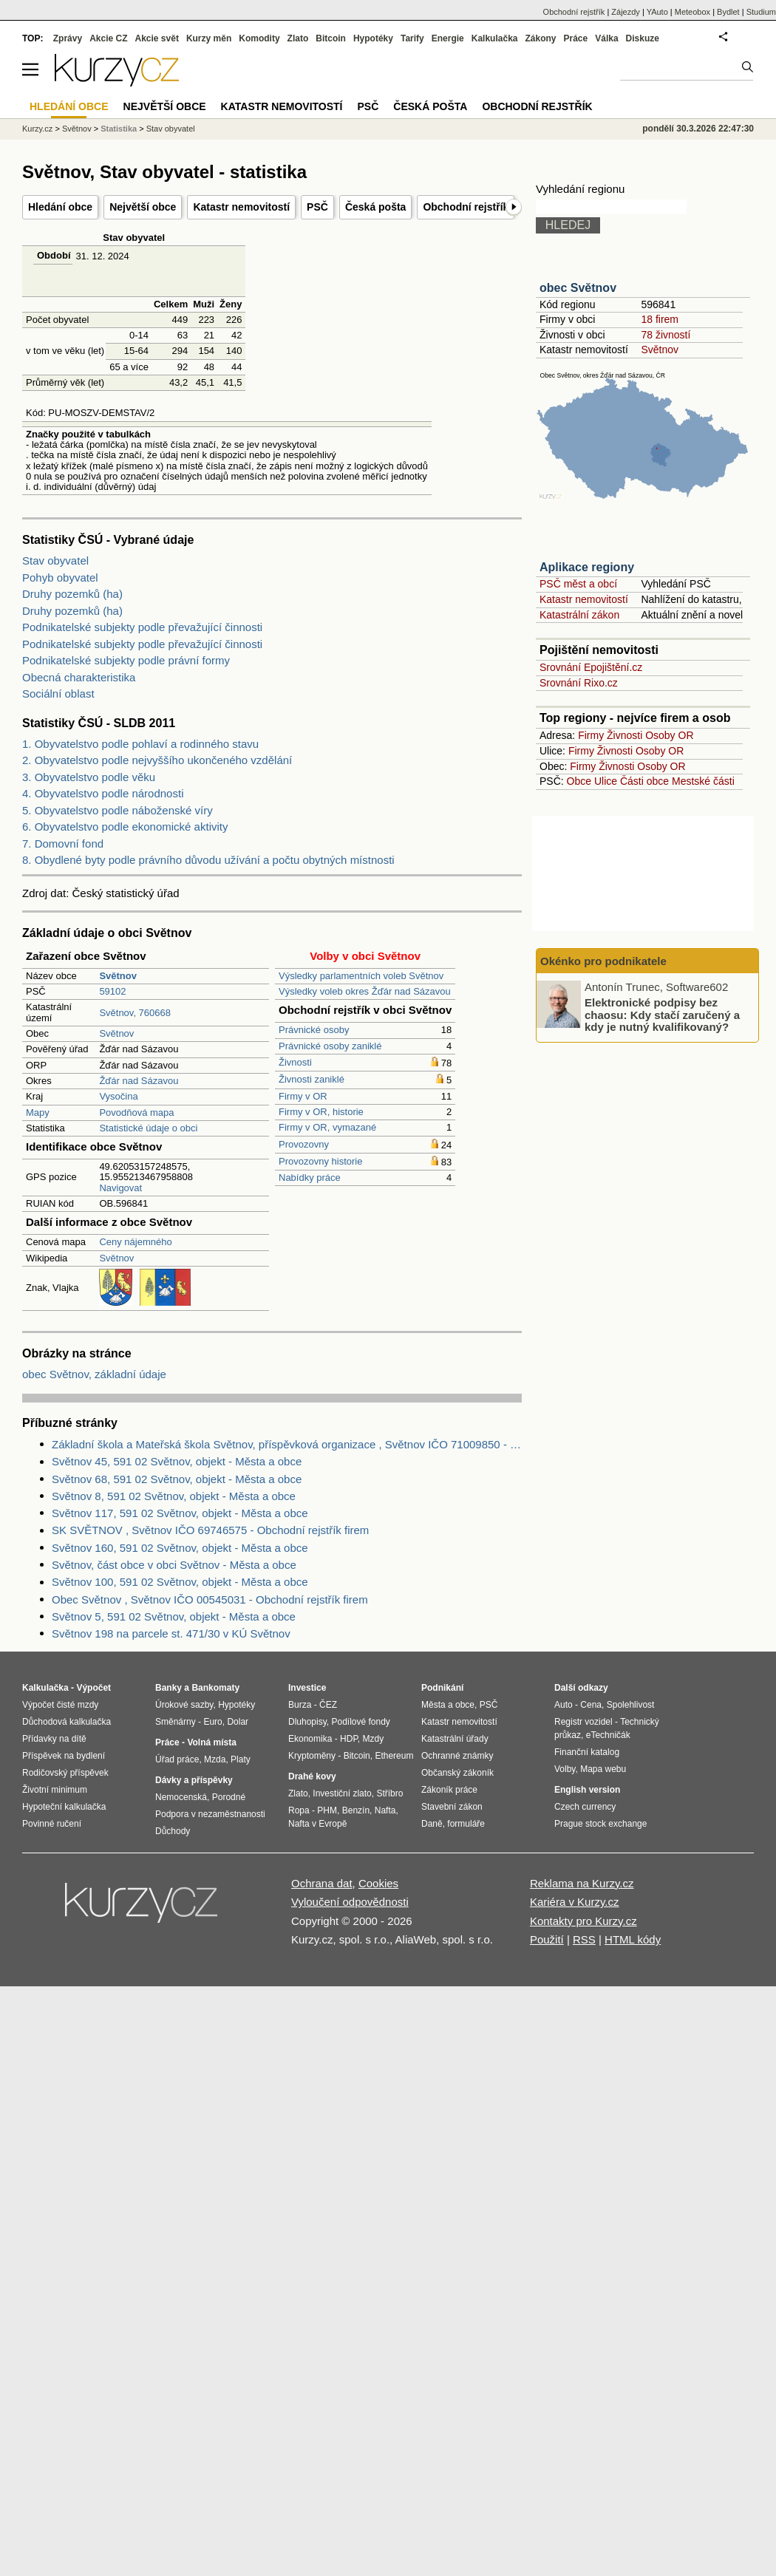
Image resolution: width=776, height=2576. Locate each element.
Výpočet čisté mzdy (60, 1705)
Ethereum (394, 1756)
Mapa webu (603, 1769)
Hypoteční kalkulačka (64, 1807)
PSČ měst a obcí (578, 584)
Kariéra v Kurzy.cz (574, 1901)
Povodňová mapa (136, 1112)
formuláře (466, 1824)
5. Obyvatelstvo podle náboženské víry (117, 810)
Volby (564, 1769)
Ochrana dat (322, 1883)
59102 (112, 991)
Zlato (298, 38)
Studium (761, 11)
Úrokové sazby (184, 1705)
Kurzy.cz (37, 128)
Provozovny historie (320, 1161)
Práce (576, 38)
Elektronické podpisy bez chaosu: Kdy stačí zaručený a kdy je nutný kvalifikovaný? (662, 1014)
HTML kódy (633, 1939)
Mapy (38, 1112)
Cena (591, 1705)
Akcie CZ (108, 38)
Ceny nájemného (135, 1241)
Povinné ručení (51, 1824)
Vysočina (118, 1096)
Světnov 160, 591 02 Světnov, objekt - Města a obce (180, 1547)
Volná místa (211, 1742)
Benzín (356, 1810)
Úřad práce (177, 1759)
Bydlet (728, 11)
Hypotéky (373, 38)
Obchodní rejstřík (465, 207)
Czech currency (585, 1807)
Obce (579, 781)
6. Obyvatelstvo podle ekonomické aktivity (125, 826)
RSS (584, 1939)
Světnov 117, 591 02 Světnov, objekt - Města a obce (180, 1513)
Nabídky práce (310, 1177)
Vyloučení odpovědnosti (350, 1901)
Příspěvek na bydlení (63, 1756)
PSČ (317, 207)
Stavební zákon (452, 1807)
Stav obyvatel (55, 560)
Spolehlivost (631, 1705)
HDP (349, 1739)
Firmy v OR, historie (321, 1111)
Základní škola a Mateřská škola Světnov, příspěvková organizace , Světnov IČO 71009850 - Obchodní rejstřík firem (287, 1444)
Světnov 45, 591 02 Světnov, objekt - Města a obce (177, 1461)
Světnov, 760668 (135, 1012)
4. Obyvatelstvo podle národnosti (102, 793)
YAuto (657, 11)
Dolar (237, 1722)
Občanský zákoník (457, 1773)
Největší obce (142, 207)
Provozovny (304, 1144)
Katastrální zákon (579, 615)
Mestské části (703, 781)
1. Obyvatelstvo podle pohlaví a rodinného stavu (140, 743)
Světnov (116, 1033)
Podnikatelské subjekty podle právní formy (126, 660)
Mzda (214, 1759)
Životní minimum (54, 1790)
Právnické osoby (314, 1029)
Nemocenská (181, 1797)
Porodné (228, 1797)
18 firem (659, 319)
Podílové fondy (360, 1722)
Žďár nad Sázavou (138, 1080)
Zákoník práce (449, 1790)
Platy (241, 1759)
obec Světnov (578, 288)
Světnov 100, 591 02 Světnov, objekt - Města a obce (180, 1581)
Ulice (605, 781)
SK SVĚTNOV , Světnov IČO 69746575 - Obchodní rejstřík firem (210, 1530)
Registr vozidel (583, 1722)
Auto (563, 1705)
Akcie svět (157, 38)
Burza (299, 1705)
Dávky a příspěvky (194, 1780)
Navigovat (120, 1187)
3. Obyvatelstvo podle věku (88, 777)
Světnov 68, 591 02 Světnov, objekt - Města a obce (177, 1479)
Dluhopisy (307, 1722)
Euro (212, 1722)
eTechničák (608, 1735)
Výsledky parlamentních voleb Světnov (361, 975)
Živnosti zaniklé (311, 1079)
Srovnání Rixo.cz (579, 683)
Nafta (385, 1810)
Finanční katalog (586, 1752)
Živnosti (295, 1062)
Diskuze (642, 38)
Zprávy (67, 38)
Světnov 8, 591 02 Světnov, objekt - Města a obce (174, 1496)
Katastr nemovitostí (241, 207)
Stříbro (389, 1793)
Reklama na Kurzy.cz (582, 1883)
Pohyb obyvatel (60, 577)
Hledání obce (60, 207)
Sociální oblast (58, 693)
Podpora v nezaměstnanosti (210, 1814)
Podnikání (442, 1688)
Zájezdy (625, 11)
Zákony (540, 38)
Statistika (119, 128)
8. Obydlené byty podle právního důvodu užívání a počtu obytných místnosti (208, 859)
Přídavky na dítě (54, 1739)
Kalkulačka (495, 38)
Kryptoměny (312, 1756)
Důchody (172, 1831)
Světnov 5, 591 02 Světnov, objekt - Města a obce (174, 1616)
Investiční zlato (342, 1793)
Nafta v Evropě (317, 1824)
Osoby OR (669, 735)
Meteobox (692, 11)
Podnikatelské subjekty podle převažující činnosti (142, 627)
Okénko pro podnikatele (603, 961)
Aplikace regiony (587, 567)
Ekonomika (310, 1739)
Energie (448, 38)
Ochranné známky (457, 1756)
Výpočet (93, 1688)
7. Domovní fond (62, 843)
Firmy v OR (303, 1096)
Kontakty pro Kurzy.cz (583, 1921)
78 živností (665, 335)
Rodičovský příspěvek (65, 1773)
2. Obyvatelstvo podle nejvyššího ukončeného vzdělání (157, 760)
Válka (606, 38)
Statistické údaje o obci (148, 1128)
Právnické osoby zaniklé (330, 1046)
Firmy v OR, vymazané (327, 1127)
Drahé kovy (312, 1776)
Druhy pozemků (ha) (72, 593)
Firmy (591, 735)
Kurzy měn (208, 38)
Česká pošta (375, 207)
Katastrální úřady (455, 1739)
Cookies (378, 1883)
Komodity (259, 38)
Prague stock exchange (600, 1824)
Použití (547, 1939)
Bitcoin (331, 38)
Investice (307, 1688)
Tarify (412, 38)
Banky (168, 1688)
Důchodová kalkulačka (66, 1722)
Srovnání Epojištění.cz (591, 667)
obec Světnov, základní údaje (94, 1374)
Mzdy (373, 1739)
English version (587, 1790)
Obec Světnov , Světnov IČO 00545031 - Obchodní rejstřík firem (210, 1599)
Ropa (299, 1810)
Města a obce (447, 1705)
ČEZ (328, 1705)
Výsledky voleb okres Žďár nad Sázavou (365, 991)
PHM (327, 1810)
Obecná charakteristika (78, 677)
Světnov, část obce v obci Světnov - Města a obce (174, 1564)
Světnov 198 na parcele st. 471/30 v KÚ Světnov (171, 1633)
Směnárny (175, 1722)
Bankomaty (215, 1688)
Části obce (644, 781)
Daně (432, 1824)
